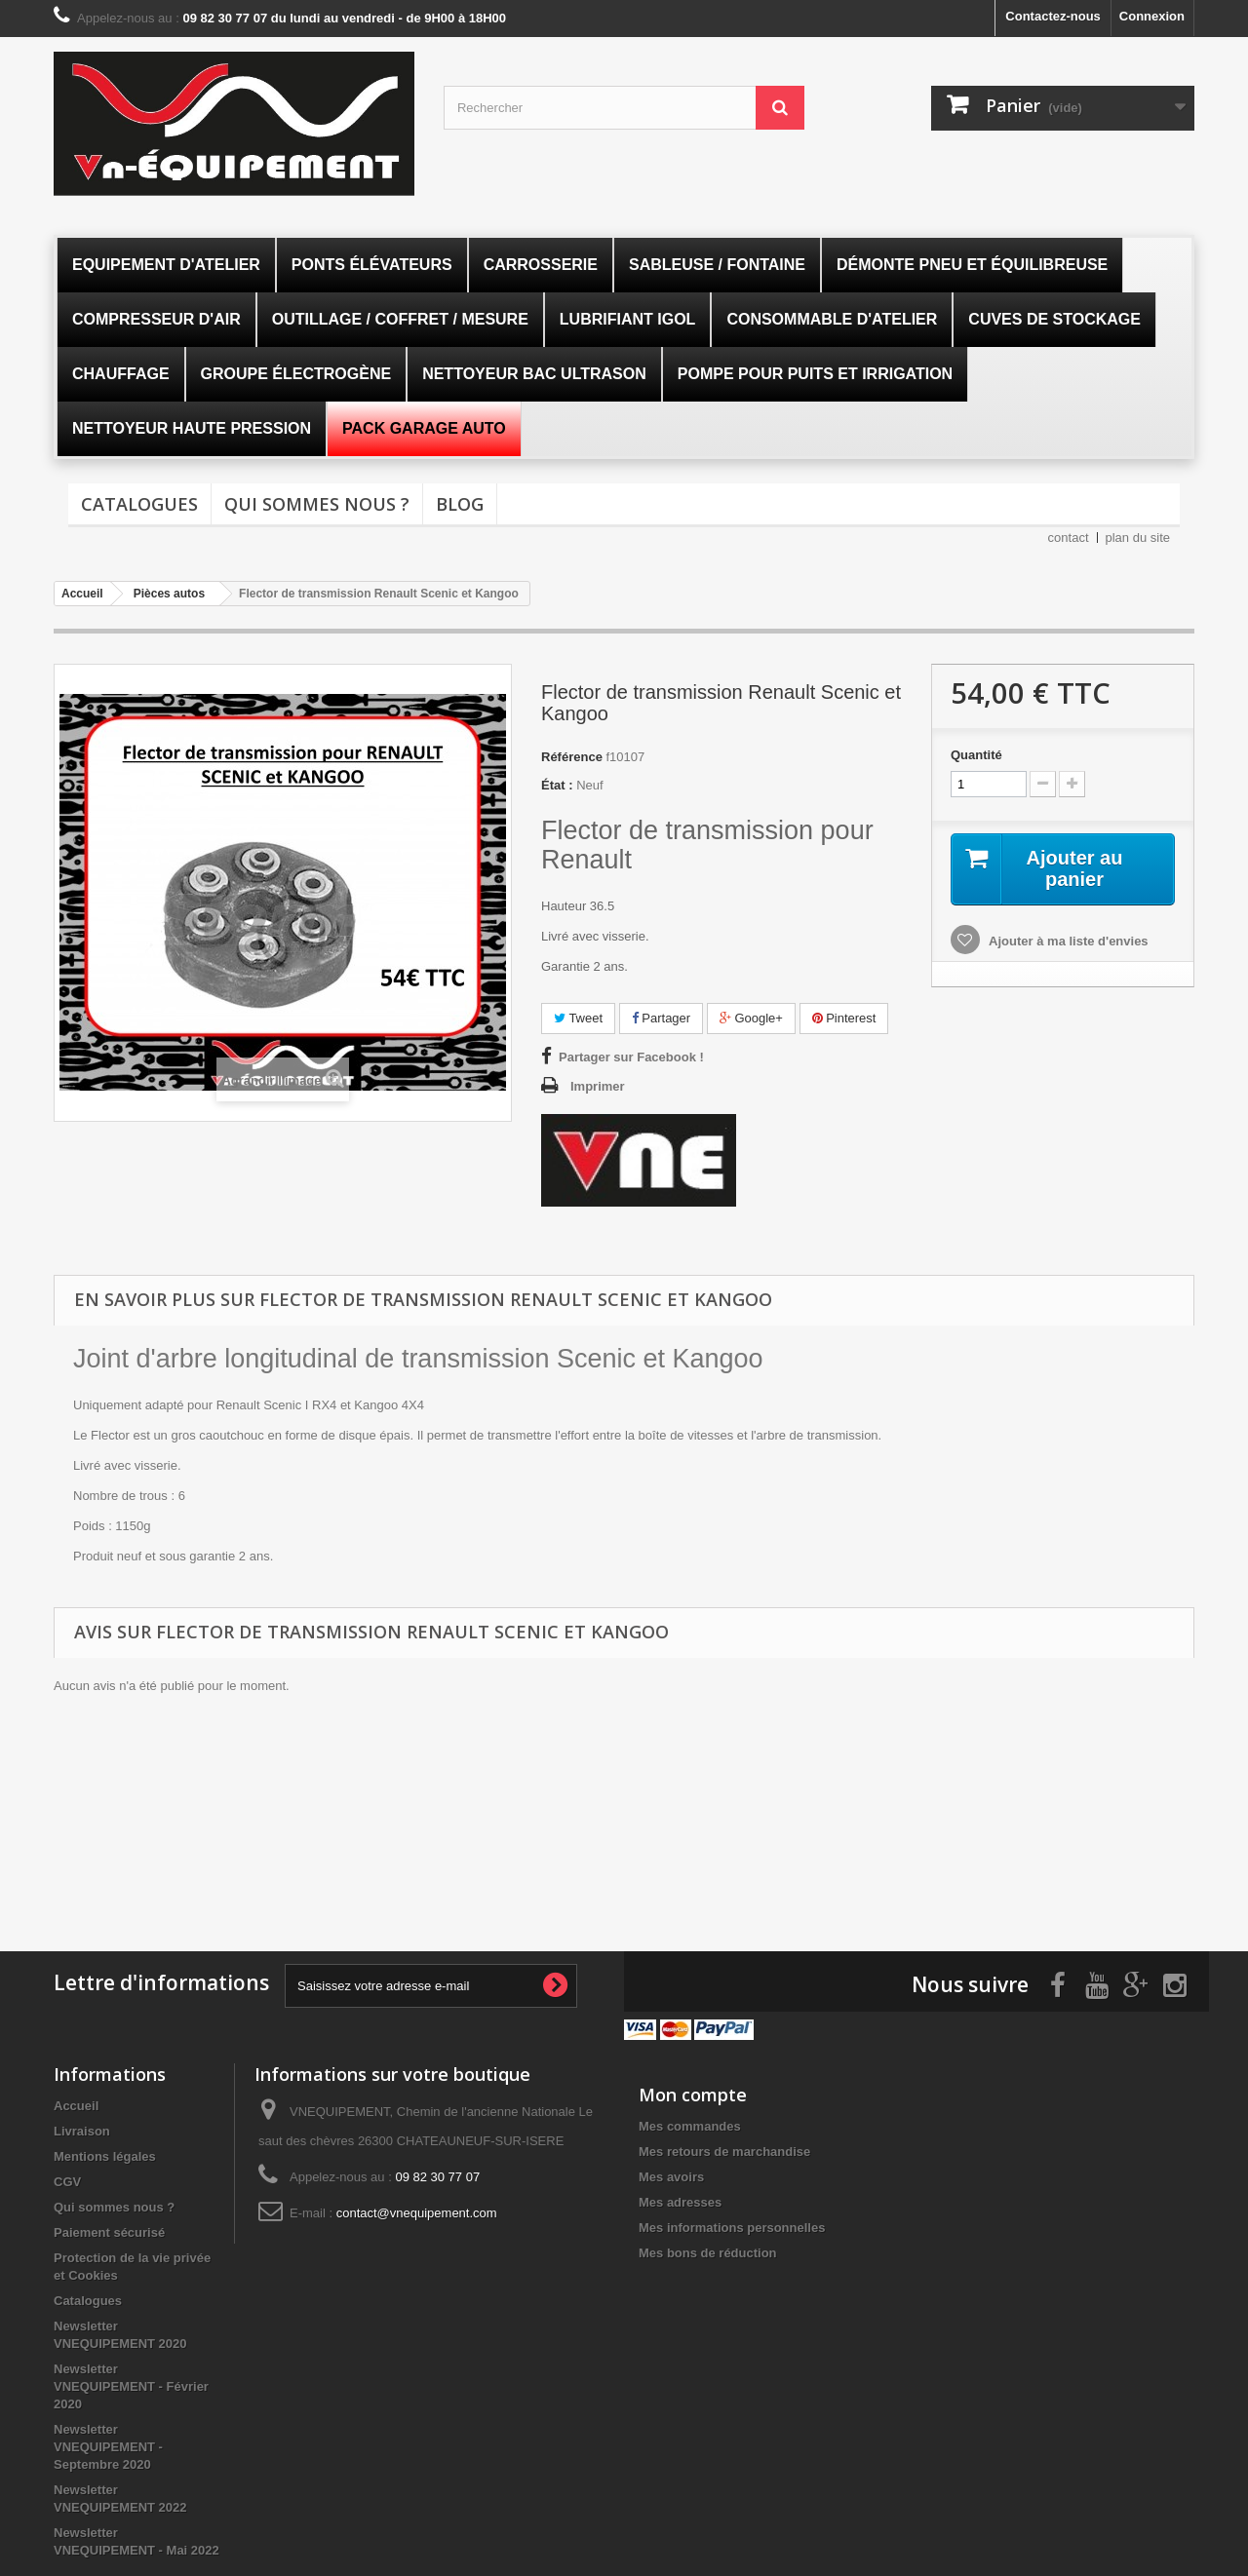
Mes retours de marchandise (724, 2151)
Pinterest (844, 1018)
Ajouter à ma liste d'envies (1067, 941)
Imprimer (597, 1086)
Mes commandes (690, 2126)
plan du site (1138, 537)
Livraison (82, 2131)
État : (557, 785)
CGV (67, 2181)
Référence (572, 757)
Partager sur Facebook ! (631, 1057)
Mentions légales (105, 2156)
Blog (460, 504)
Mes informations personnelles (732, 2227)
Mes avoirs (671, 2177)
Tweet (578, 1018)
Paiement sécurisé (109, 2232)
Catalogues (139, 504)
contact (1068, 537)
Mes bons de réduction (708, 2253)
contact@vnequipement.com (416, 2213)
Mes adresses (680, 2202)
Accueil (76, 2105)
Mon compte (693, 2094)
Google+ (751, 1018)
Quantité (976, 755)
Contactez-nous (1053, 16)
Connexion (1152, 16)
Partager (661, 1018)
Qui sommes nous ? (317, 504)
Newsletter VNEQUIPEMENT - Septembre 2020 (108, 2447)
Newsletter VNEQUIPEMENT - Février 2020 (131, 2386)
